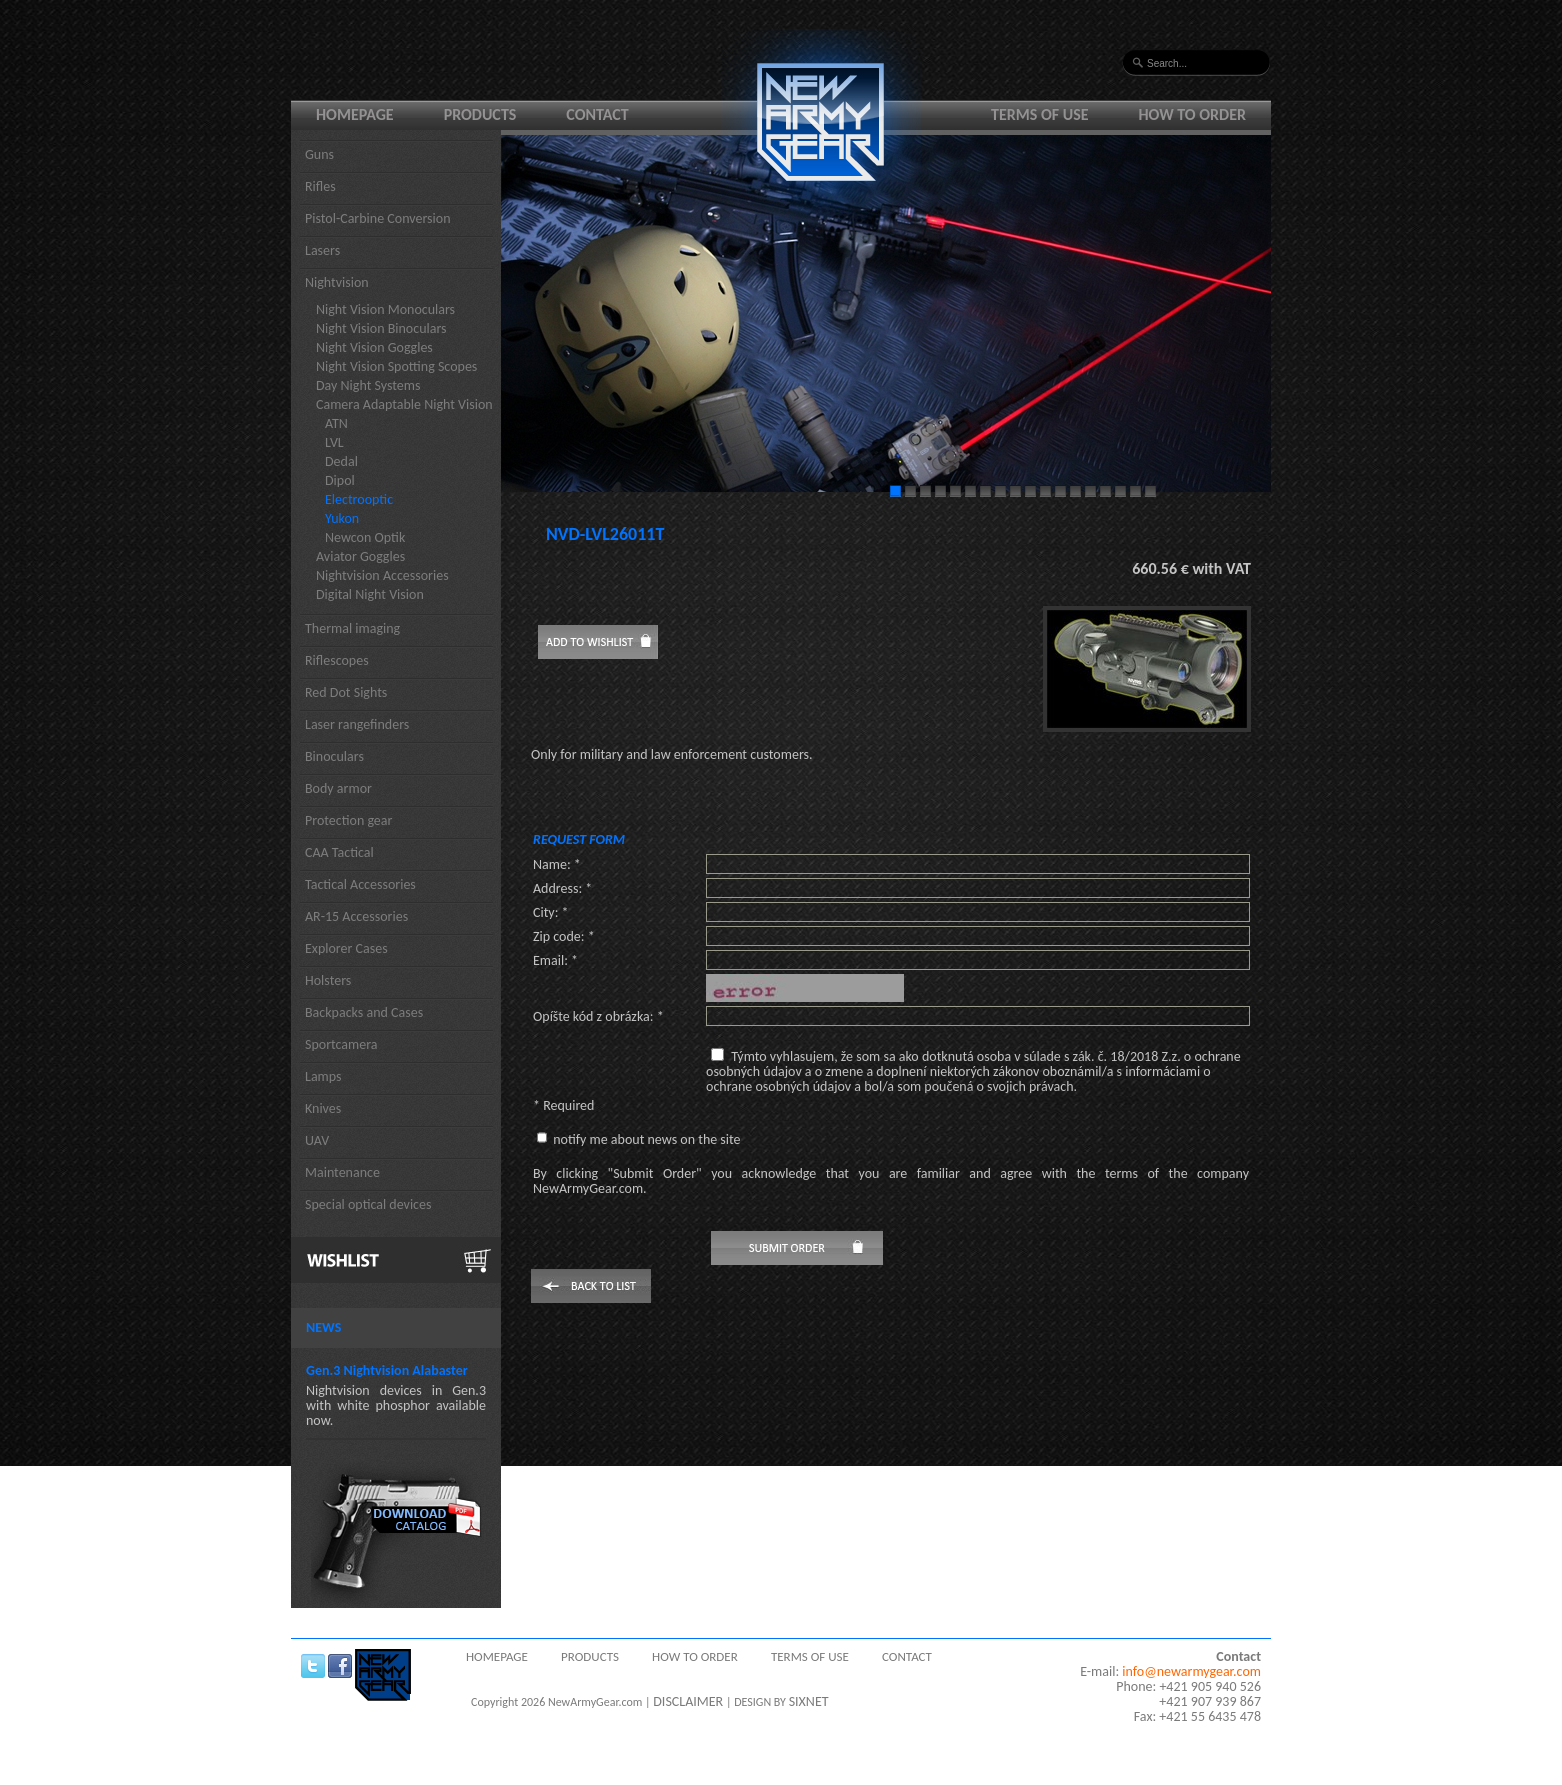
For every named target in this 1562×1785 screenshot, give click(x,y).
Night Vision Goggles (374, 347)
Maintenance (342, 1172)
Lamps (323, 1076)
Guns (319, 154)
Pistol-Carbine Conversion (378, 218)
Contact (597, 114)
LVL (334, 442)
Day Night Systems (368, 385)
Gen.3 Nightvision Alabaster (387, 1370)
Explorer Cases (346, 948)
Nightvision (337, 282)
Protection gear (348, 820)
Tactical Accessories (360, 884)
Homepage (355, 114)
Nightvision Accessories (382, 575)
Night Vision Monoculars (385, 309)
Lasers (322, 250)
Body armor (338, 788)
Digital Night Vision (370, 594)
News (323, 1327)
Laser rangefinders (357, 724)
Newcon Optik (365, 537)
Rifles (320, 186)
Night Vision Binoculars (381, 328)
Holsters (328, 980)
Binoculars (334, 756)
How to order (1193, 114)
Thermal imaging (352, 628)
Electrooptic (359, 499)
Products (480, 114)
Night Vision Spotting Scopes (396, 366)
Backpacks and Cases (364, 1012)
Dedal (341, 461)
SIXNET (809, 1701)
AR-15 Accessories (356, 916)
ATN (336, 423)
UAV (317, 1140)
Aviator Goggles (360, 556)
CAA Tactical (339, 852)
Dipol (340, 480)
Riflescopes (337, 660)
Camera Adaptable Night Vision (404, 404)
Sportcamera (341, 1044)
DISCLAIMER (688, 1701)
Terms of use (1040, 114)
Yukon (342, 518)
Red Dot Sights (346, 692)
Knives (323, 1108)
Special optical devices (368, 1204)
